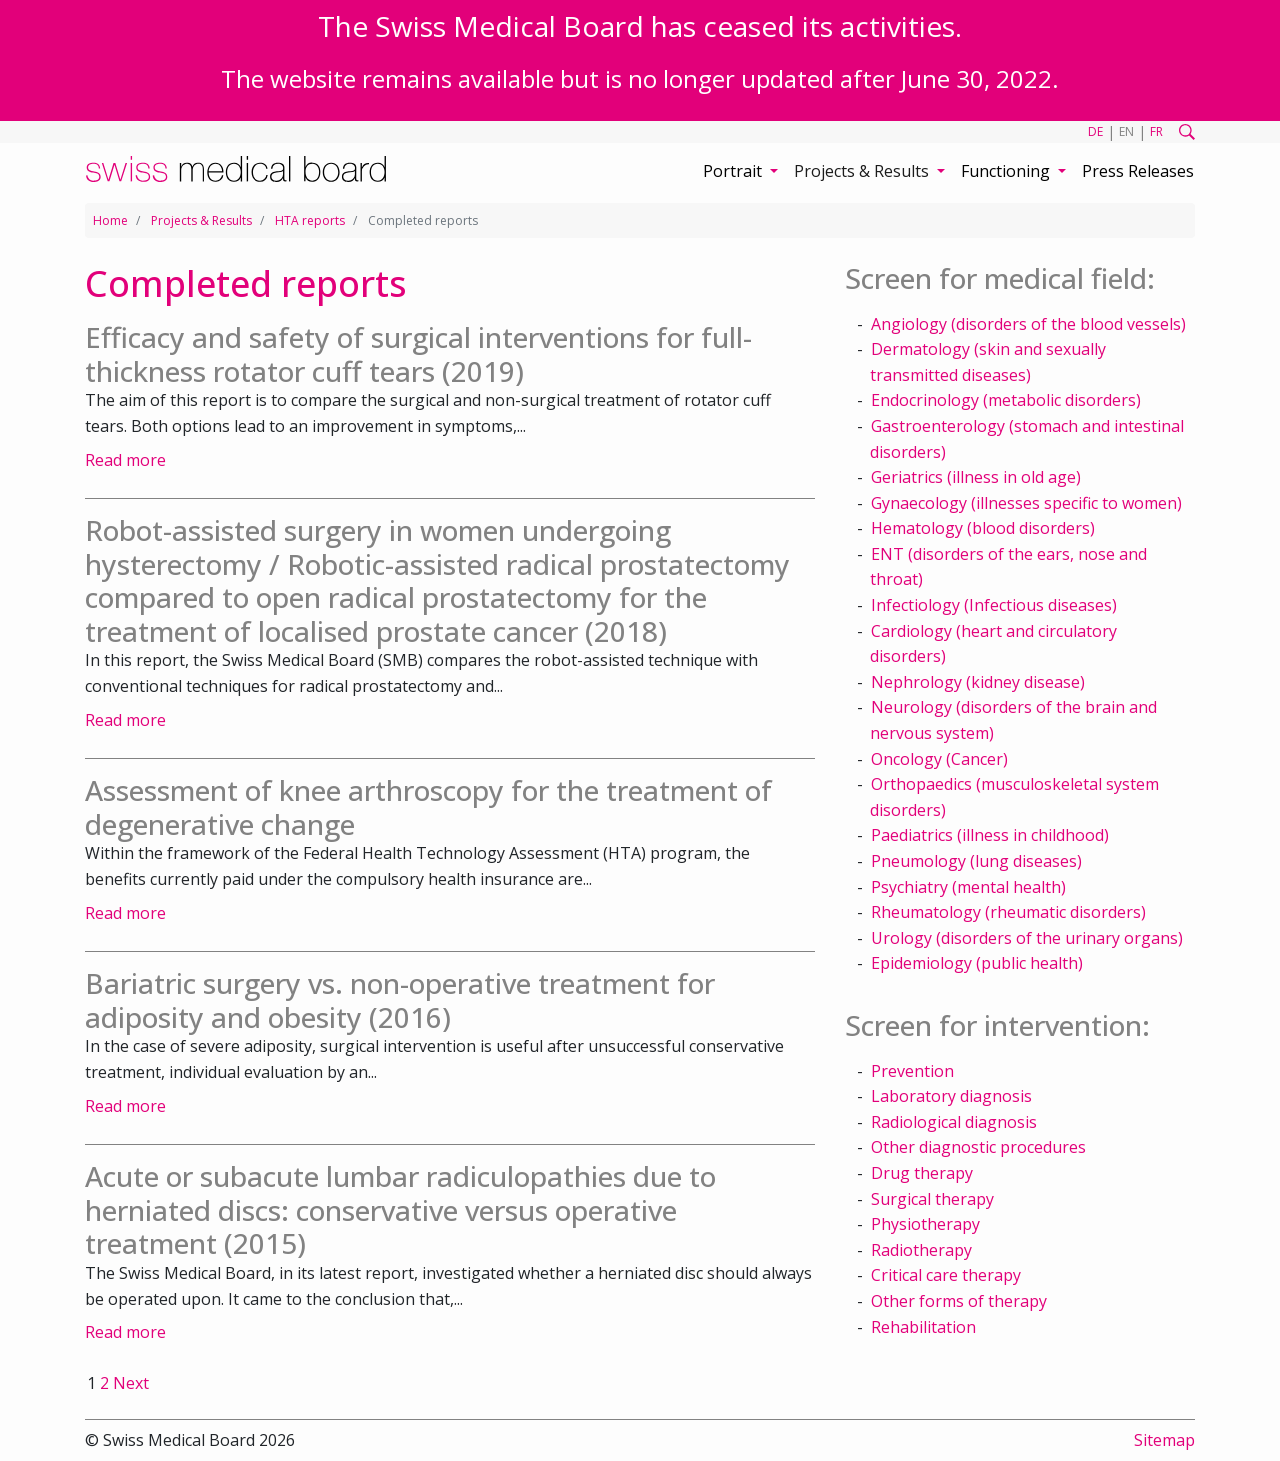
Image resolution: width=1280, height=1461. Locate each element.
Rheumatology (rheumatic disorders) (1008, 912)
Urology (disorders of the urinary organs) (1027, 938)
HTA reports (310, 220)
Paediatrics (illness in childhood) (990, 835)
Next (131, 1383)
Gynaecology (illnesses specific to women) (1026, 503)
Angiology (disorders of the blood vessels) (1028, 324)
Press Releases (1138, 171)
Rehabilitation (923, 1327)
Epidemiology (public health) (977, 963)
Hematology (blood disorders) (983, 528)
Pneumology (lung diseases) (976, 861)
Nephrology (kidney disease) (978, 682)
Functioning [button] (1007, 171)
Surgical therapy (932, 1199)
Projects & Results (201, 220)
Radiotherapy (921, 1250)
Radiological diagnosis (954, 1122)
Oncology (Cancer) (939, 759)
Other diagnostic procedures (978, 1147)
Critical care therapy (946, 1275)
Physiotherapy (925, 1224)
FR (1156, 131)
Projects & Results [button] (863, 171)
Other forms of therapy (959, 1301)
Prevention (912, 1071)
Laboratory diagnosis (951, 1096)
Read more (125, 460)
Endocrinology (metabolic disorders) (1006, 400)
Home (110, 220)
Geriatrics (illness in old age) (976, 477)
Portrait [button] (734, 171)
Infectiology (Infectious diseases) (994, 605)
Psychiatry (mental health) (968, 887)
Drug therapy (922, 1173)
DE (1095, 131)
